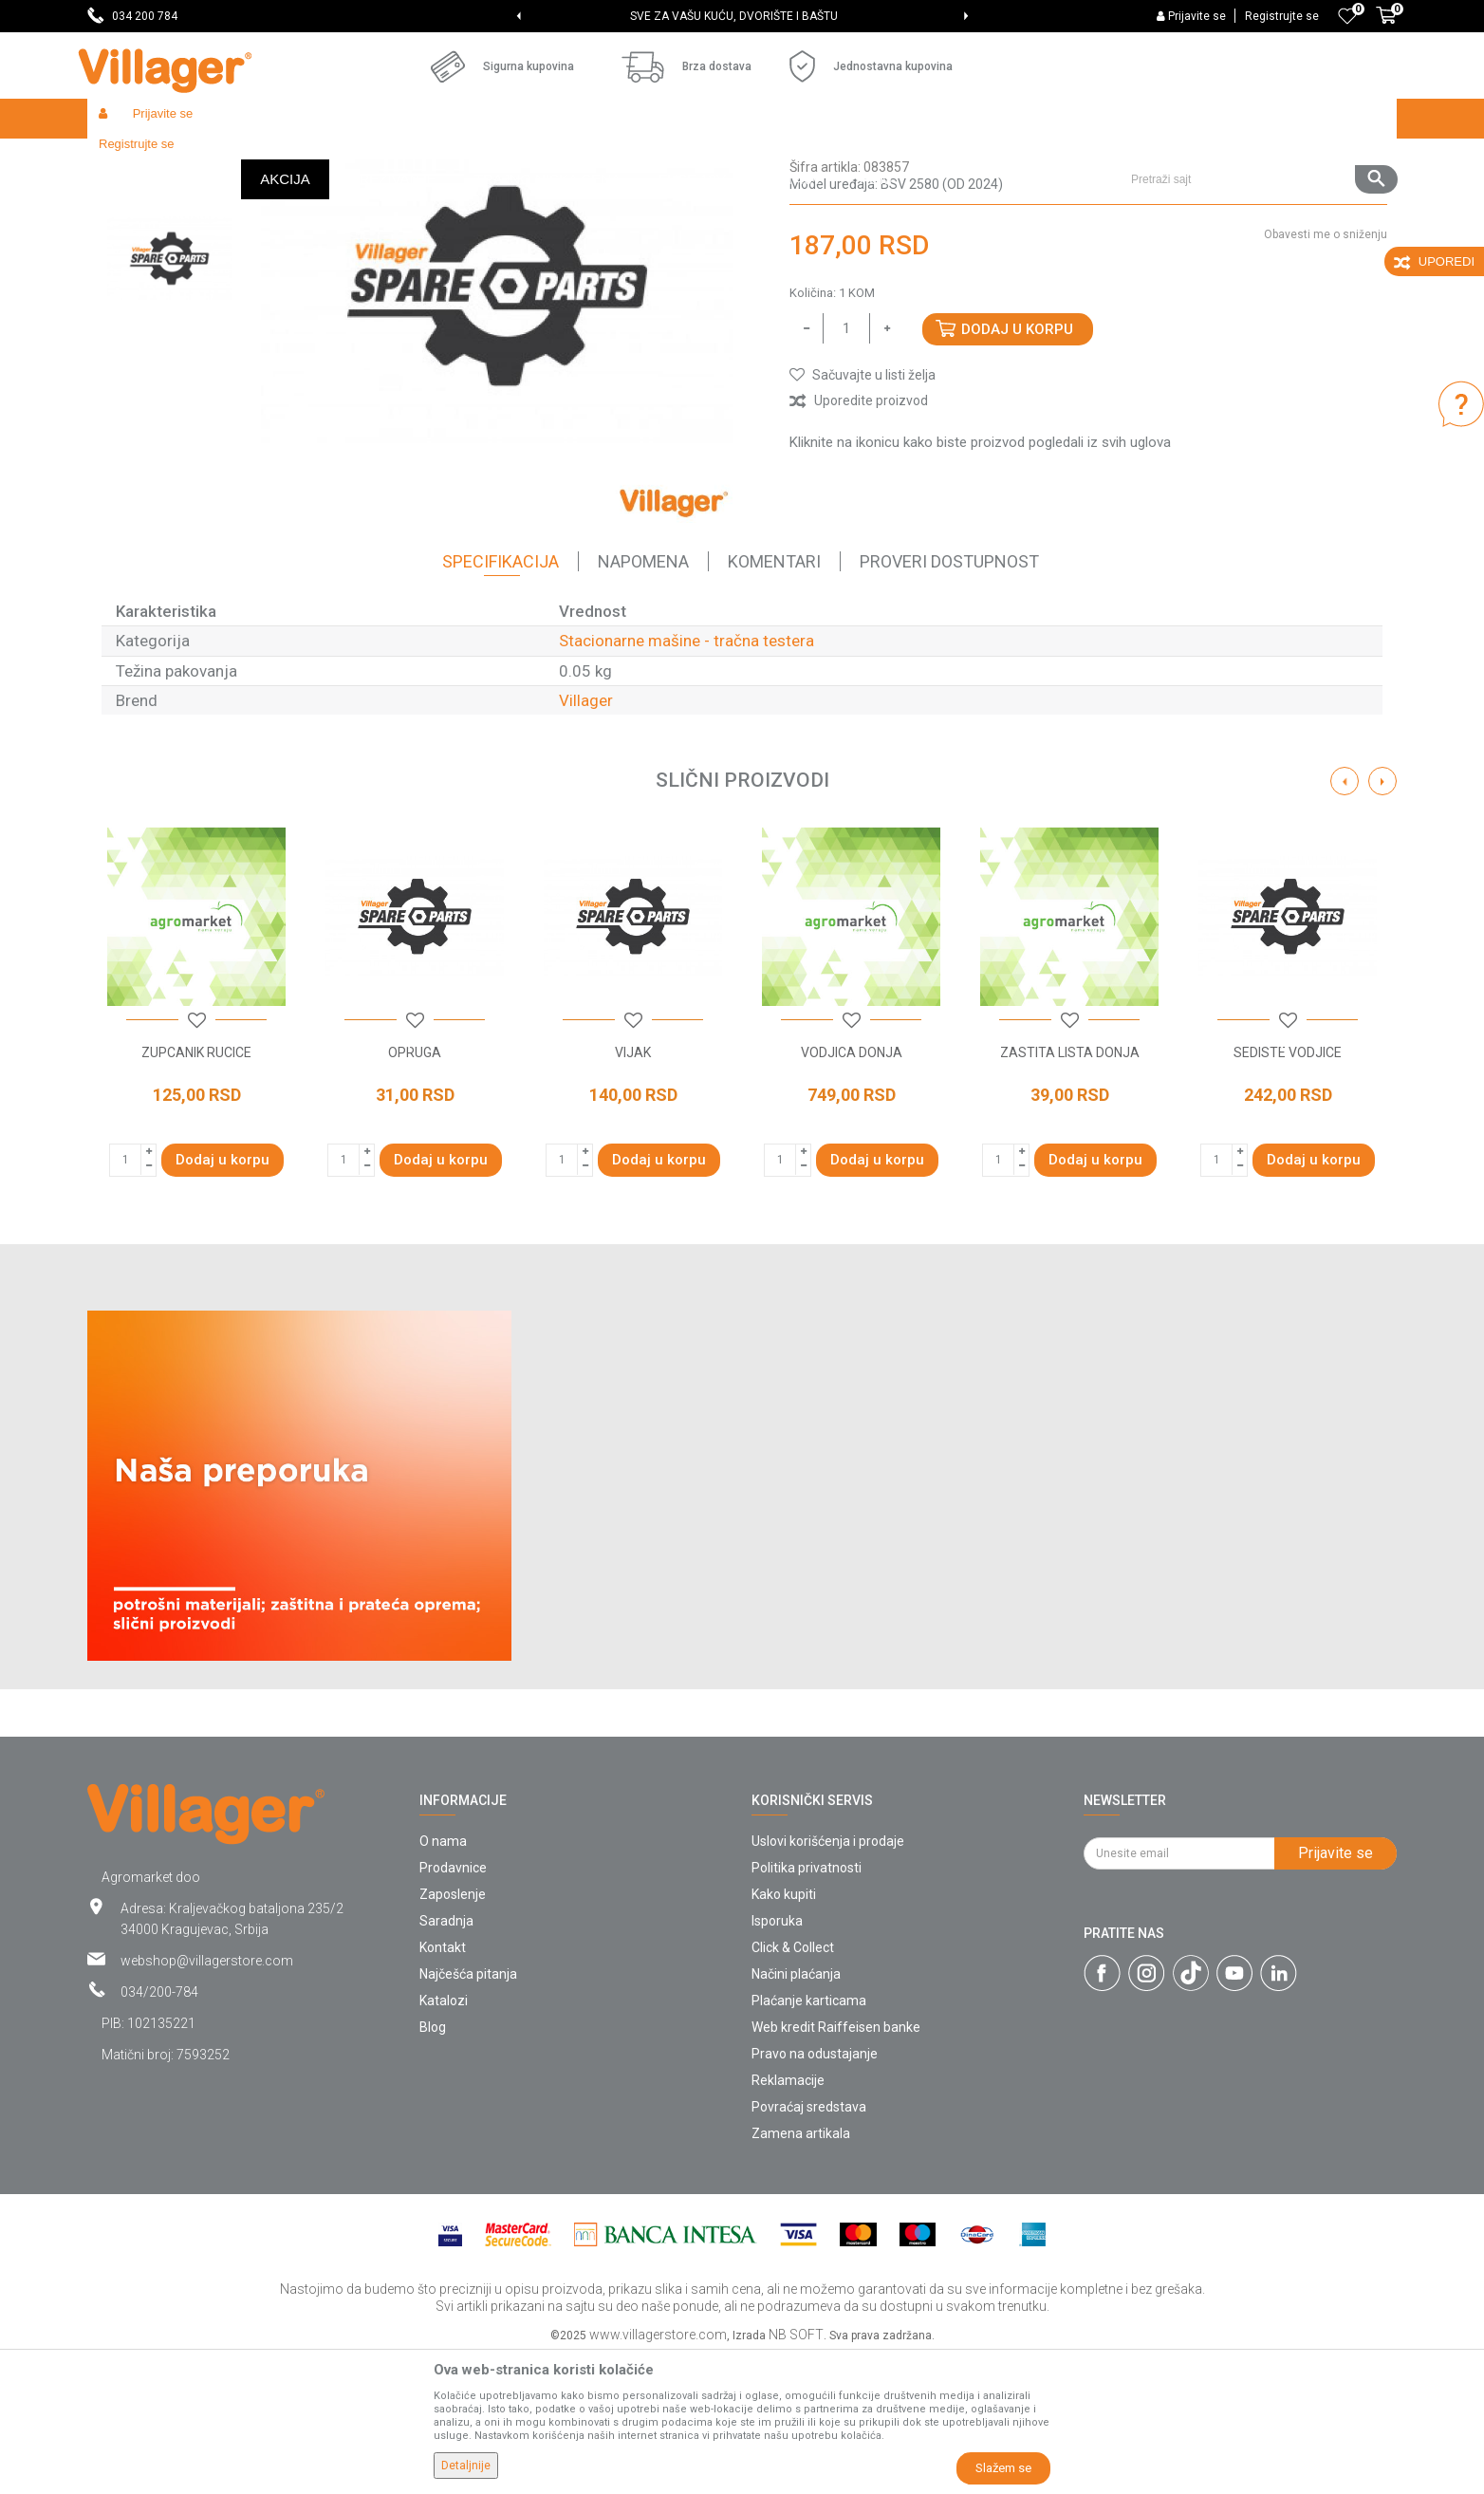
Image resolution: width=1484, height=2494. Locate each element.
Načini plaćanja (796, 2112)
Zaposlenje (452, 2032)
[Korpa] (1386, 25)
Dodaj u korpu (1017, 467)
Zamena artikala (800, 2272)
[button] (1257, 118)
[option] (742, 16)
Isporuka (777, 2059)
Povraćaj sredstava (808, 2245)
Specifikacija (500, 700)
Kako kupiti (783, 2032)
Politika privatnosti (806, 2006)
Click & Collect (792, 2086)
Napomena (643, 700)
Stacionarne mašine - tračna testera (731, 159)
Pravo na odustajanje (814, 2192)
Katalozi (443, 2139)
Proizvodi (200, 159)
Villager (586, 838)
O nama (443, 1979)
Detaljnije (466, 2465)
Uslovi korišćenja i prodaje (827, 1979)
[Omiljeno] (1347, 16)
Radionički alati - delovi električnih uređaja (506, 159)
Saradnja (446, 2059)
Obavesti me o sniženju (1325, 373)
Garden (260, 159)
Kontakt (442, 2086)
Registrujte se (1282, 16)
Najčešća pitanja (468, 2112)
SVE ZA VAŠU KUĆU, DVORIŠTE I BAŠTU (740, 16)
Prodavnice (453, 2006)
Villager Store (123, 159)
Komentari (774, 700)
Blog (432, 2165)
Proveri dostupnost (949, 700)
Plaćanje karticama (808, 2139)
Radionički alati (336, 159)
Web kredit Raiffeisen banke (835, 2165)
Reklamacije (788, 2218)
